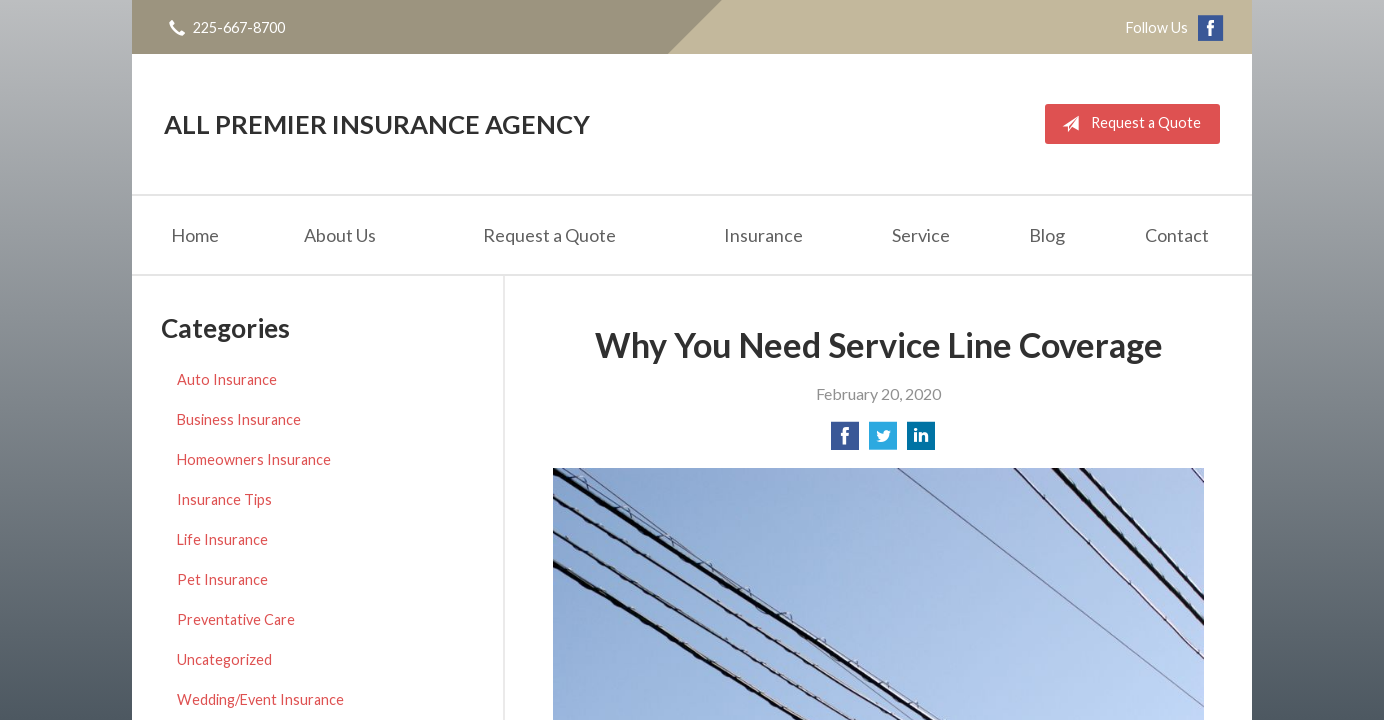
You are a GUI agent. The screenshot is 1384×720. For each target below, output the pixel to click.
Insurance (763, 235)
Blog (1047, 235)
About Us (340, 235)
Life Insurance (222, 539)
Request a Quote (1127, 124)
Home (195, 235)
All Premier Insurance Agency (377, 124)
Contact (1177, 235)
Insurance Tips (224, 499)
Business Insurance (239, 419)
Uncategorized (224, 659)
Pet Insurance (222, 579)
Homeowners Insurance (254, 459)
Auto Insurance (227, 379)
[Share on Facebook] (845, 441)
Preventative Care (236, 619)
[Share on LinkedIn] (921, 441)
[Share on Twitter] (883, 441)
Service (921, 235)
